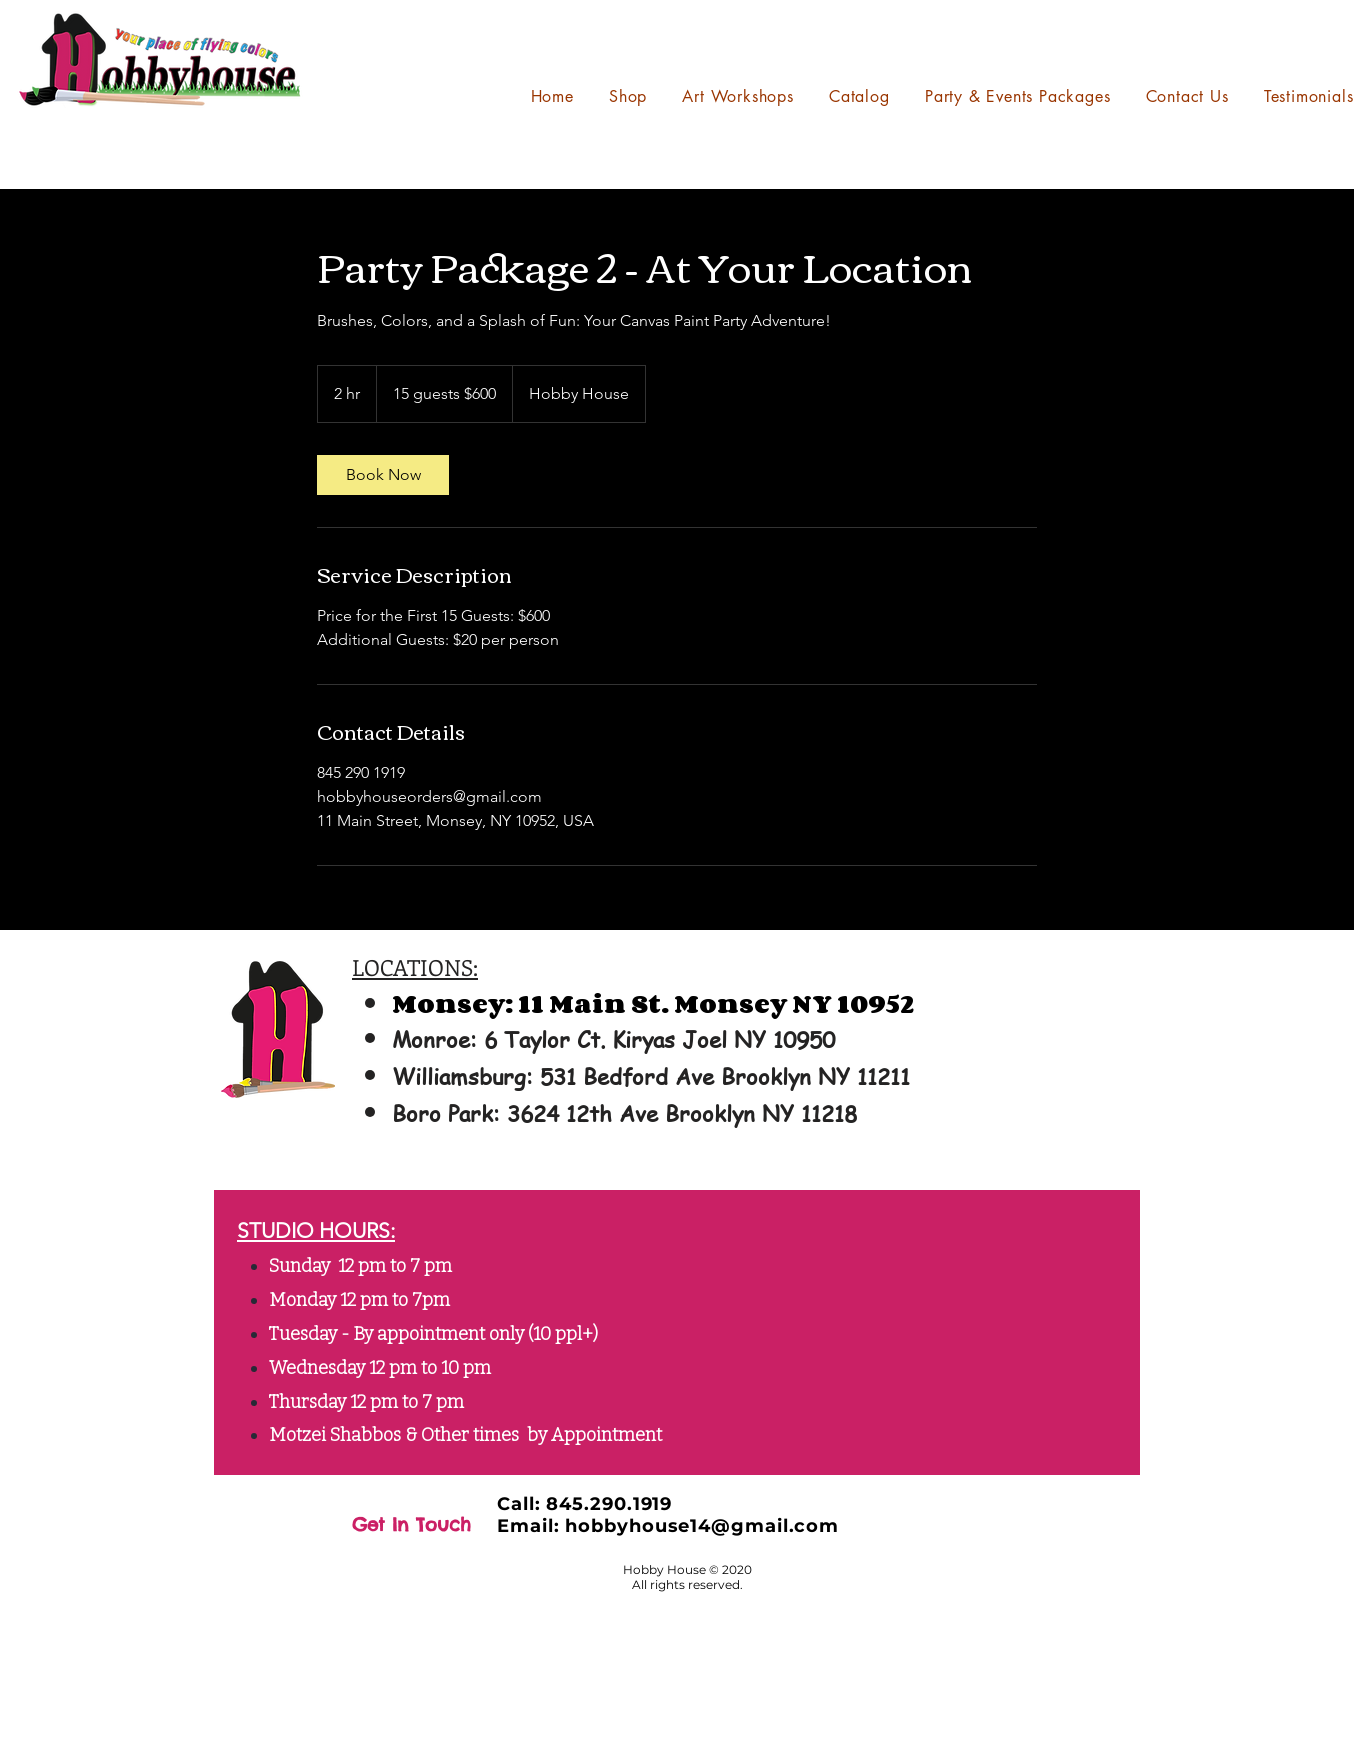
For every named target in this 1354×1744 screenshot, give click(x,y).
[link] (383, 475)
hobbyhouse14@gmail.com (702, 1526)
